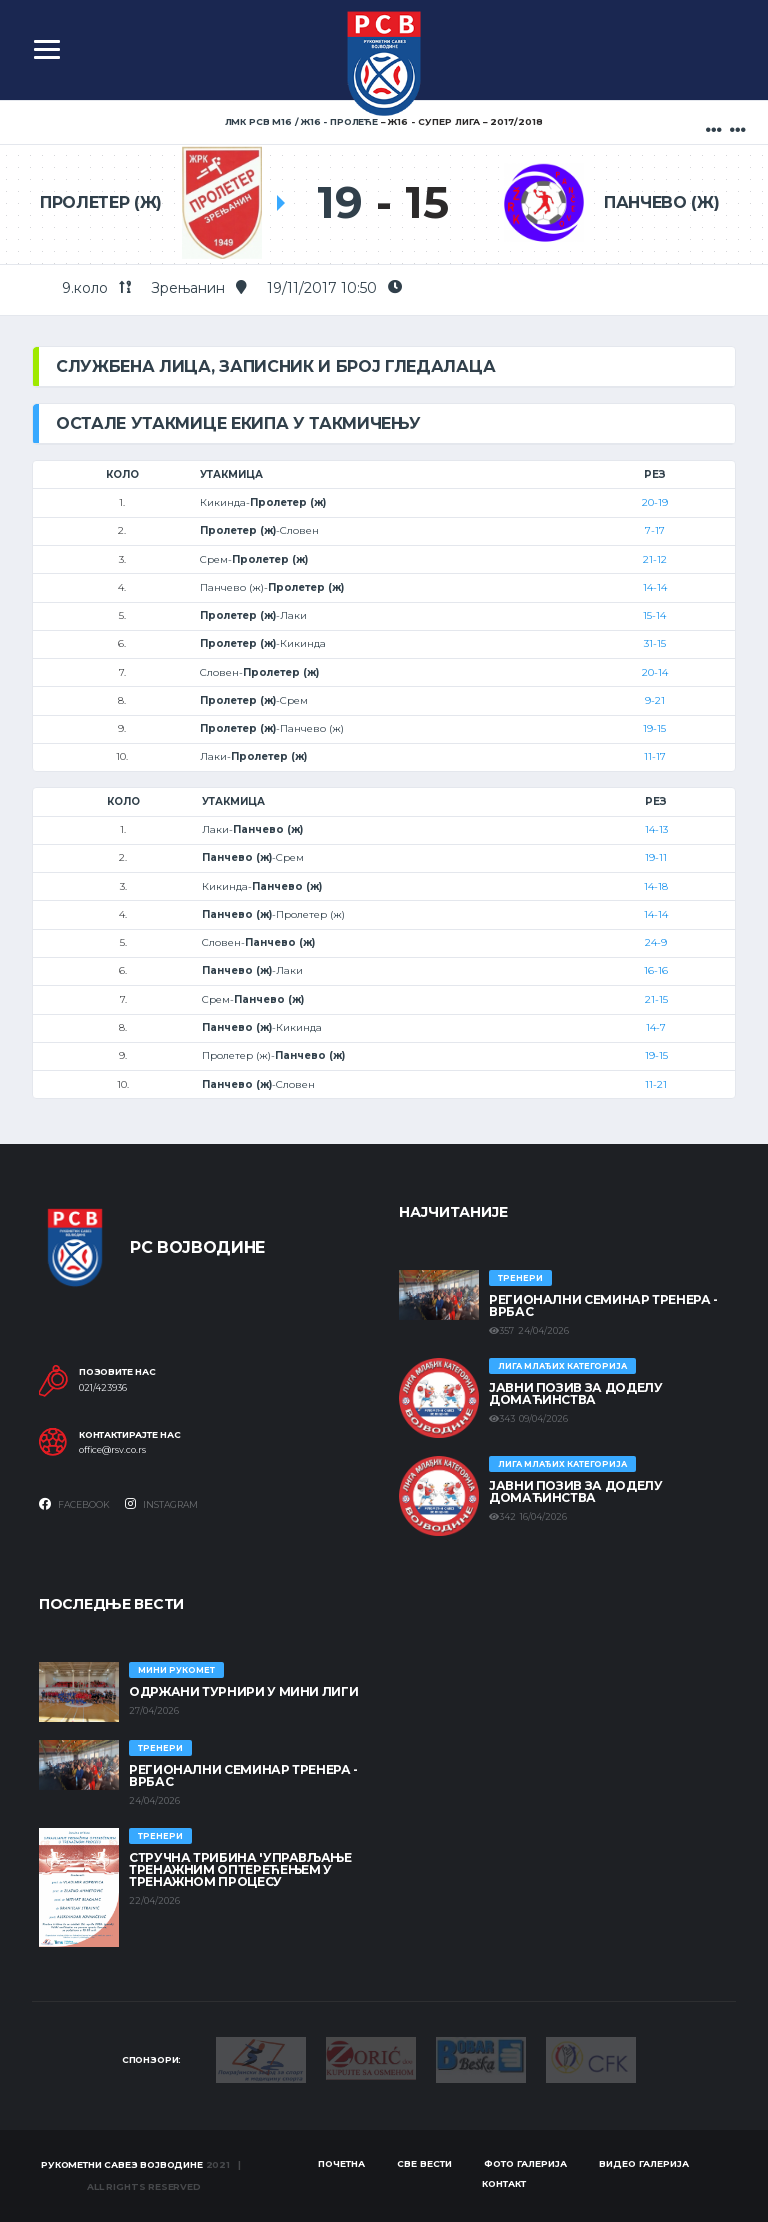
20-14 (655, 672)
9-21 (655, 700)
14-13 (656, 829)
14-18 (656, 886)
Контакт (504, 2183)
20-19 (655, 502)
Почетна (341, 2163)
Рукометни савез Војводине (122, 2164)
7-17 (655, 530)
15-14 (654, 615)
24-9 (656, 942)
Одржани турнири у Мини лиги (243, 1691)
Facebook (74, 1504)
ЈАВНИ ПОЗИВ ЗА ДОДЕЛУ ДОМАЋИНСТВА (575, 1393)
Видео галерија (644, 2163)
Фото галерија (525, 2163)
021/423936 (103, 1388)
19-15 (654, 728)
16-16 (656, 970)
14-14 (655, 587)
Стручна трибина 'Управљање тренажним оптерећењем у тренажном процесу (240, 1869)
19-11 (656, 857)
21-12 (655, 559)
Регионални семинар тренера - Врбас (603, 1305)
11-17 (655, 756)
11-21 (656, 1084)
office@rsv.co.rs (112, 1450)
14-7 (656, 1027)
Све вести (424, 2163)
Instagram (161, 1504)
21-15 (656, 999)
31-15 (655, 643)
